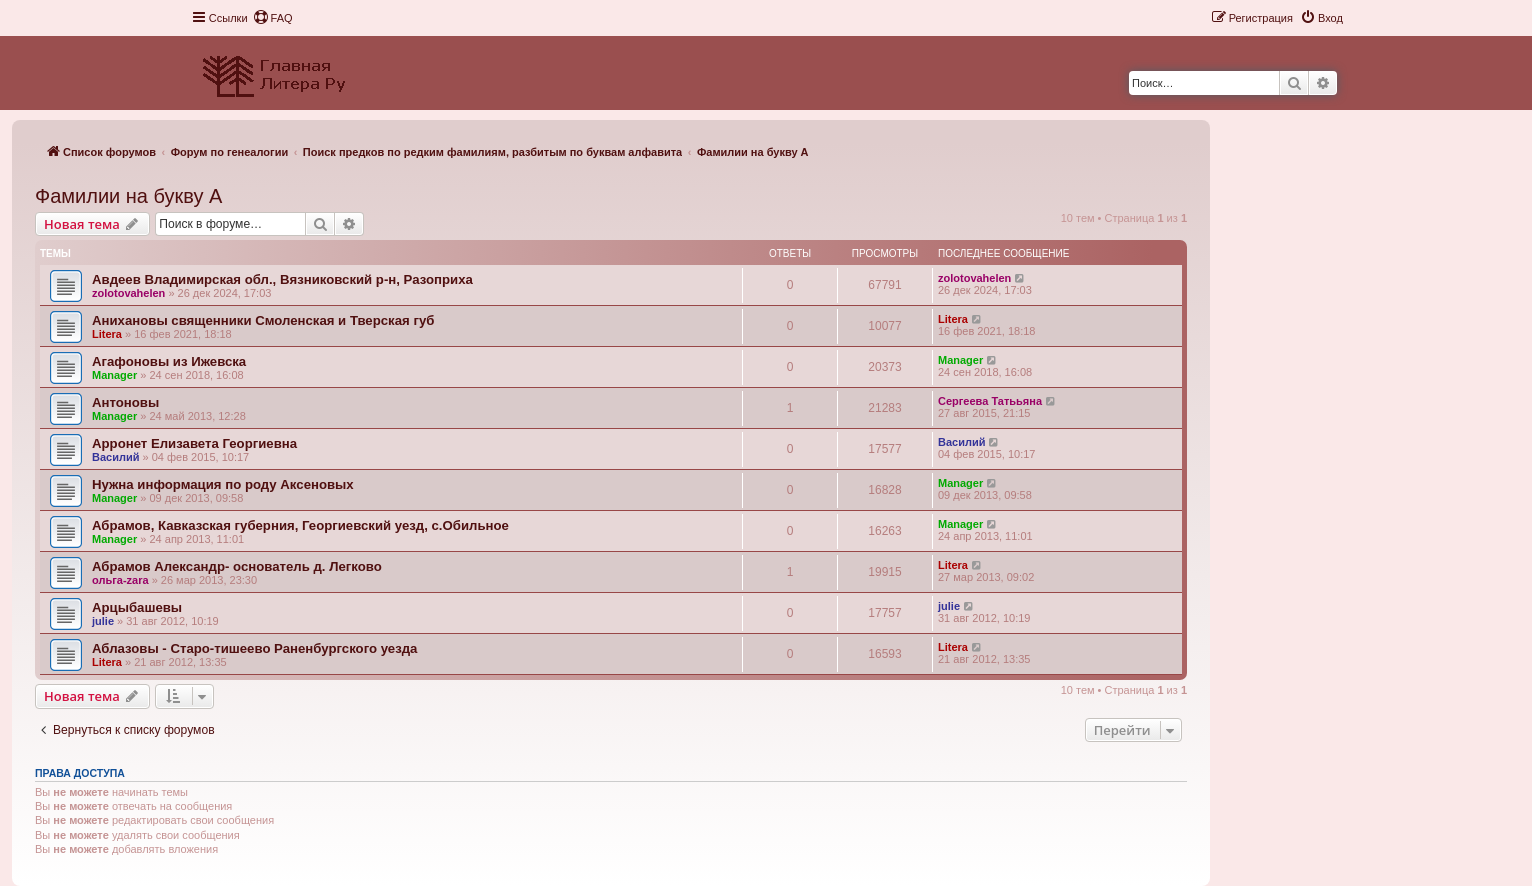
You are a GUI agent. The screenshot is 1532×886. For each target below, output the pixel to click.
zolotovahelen (128, 293)
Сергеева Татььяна (990, 401)
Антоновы (125, 402)
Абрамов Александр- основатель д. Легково (237, 566)
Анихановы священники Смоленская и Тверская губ (263, 320)
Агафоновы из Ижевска (169, 361)
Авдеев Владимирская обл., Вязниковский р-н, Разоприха (282, 279)
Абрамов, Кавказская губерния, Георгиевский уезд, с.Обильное (300, 525)
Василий (115, 457)
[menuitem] (273, 18)
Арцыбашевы (137, 607)
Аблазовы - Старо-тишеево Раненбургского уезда (254, 648)
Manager (114, 375)
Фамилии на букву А (128, 196)
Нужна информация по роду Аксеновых (223, 484)
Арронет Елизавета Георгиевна (194, 443)
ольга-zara (120, 580)
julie (103, 621)
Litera (107, 334)
